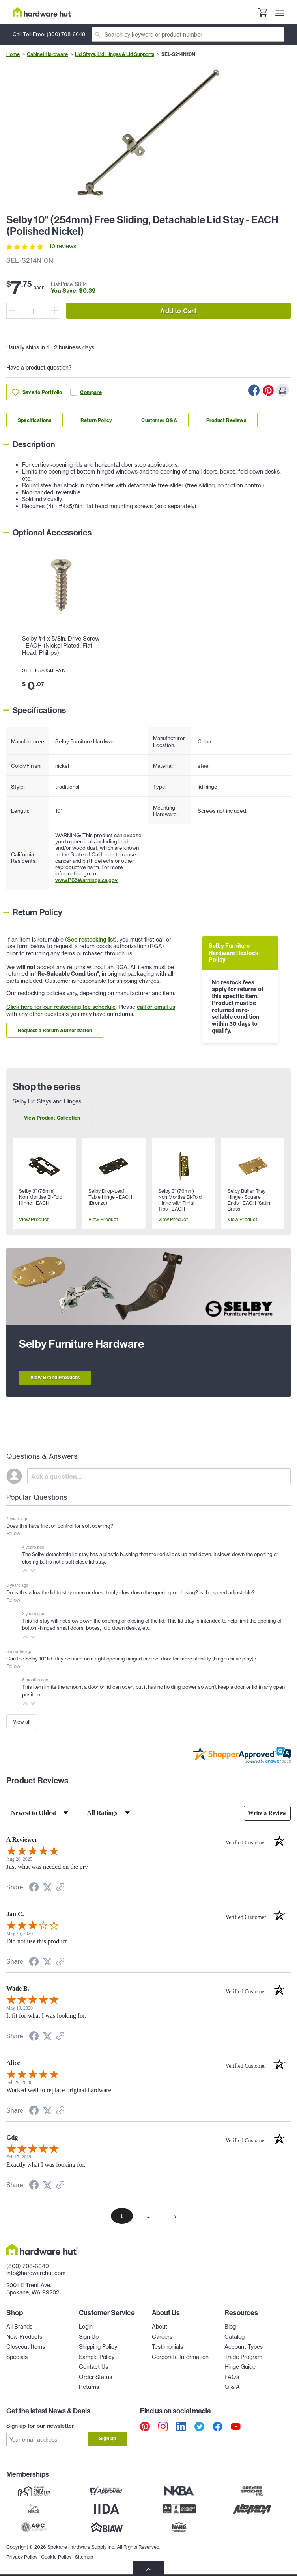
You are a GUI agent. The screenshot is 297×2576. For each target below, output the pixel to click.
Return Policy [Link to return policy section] (96, 420)
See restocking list (91, 939)
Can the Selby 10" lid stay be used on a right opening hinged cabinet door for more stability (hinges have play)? (131, 1658)
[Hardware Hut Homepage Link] (42, 12)
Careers (162, 2336)
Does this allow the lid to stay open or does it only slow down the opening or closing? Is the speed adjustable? (130, 1592)
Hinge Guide (240, 2366)
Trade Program (243, 2357)
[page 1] (122, 2216)
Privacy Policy (21, 2556)
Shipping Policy (98, 2346)
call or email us (156, 1006)
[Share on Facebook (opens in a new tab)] (34, 1888)
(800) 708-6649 (66, 34)
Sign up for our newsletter (40, 2425)
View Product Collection (52, 1118)
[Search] (188, 34)
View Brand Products (55, 1377)
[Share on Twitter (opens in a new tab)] (47, 1888)
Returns (89, 2386)
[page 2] (149, 2216)
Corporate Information (180, 2357)
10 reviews (62, 246)
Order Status (95, 2377)
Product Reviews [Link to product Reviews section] (226, 420)
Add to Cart (178, 311)
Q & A (232, 2386)
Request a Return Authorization (55, 1030)
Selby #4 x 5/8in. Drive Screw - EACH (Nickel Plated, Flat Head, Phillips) (60, 645)
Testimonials (167, 2346)
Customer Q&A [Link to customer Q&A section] (159, 420)
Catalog (234, 2336)
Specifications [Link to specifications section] (34, 420)
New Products (24, 2336)
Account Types (243, 2346)
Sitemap (84, 2556)
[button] (25, 1570)
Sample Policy (96, 2357)
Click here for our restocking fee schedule (61, 1006)
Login (86, 2326)
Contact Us (93, 2366)
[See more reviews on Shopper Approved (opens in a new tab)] (60, 1888)
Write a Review (267, 1813)
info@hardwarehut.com (35, 2273)
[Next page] (175, 2216)
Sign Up (89, 2336)
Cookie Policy (56, 2556)
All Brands (19, 2326)
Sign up (107, 2438)
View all (21, 1721)
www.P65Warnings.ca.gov (86, 880)
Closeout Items (25, 2346)
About (159, 2326)
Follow (13, 1533)
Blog (230, 2326)
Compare (85, 392)
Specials (17, 2357)
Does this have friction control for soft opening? (59, 1526)
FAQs (231, 2377)
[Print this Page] (282, 390)
